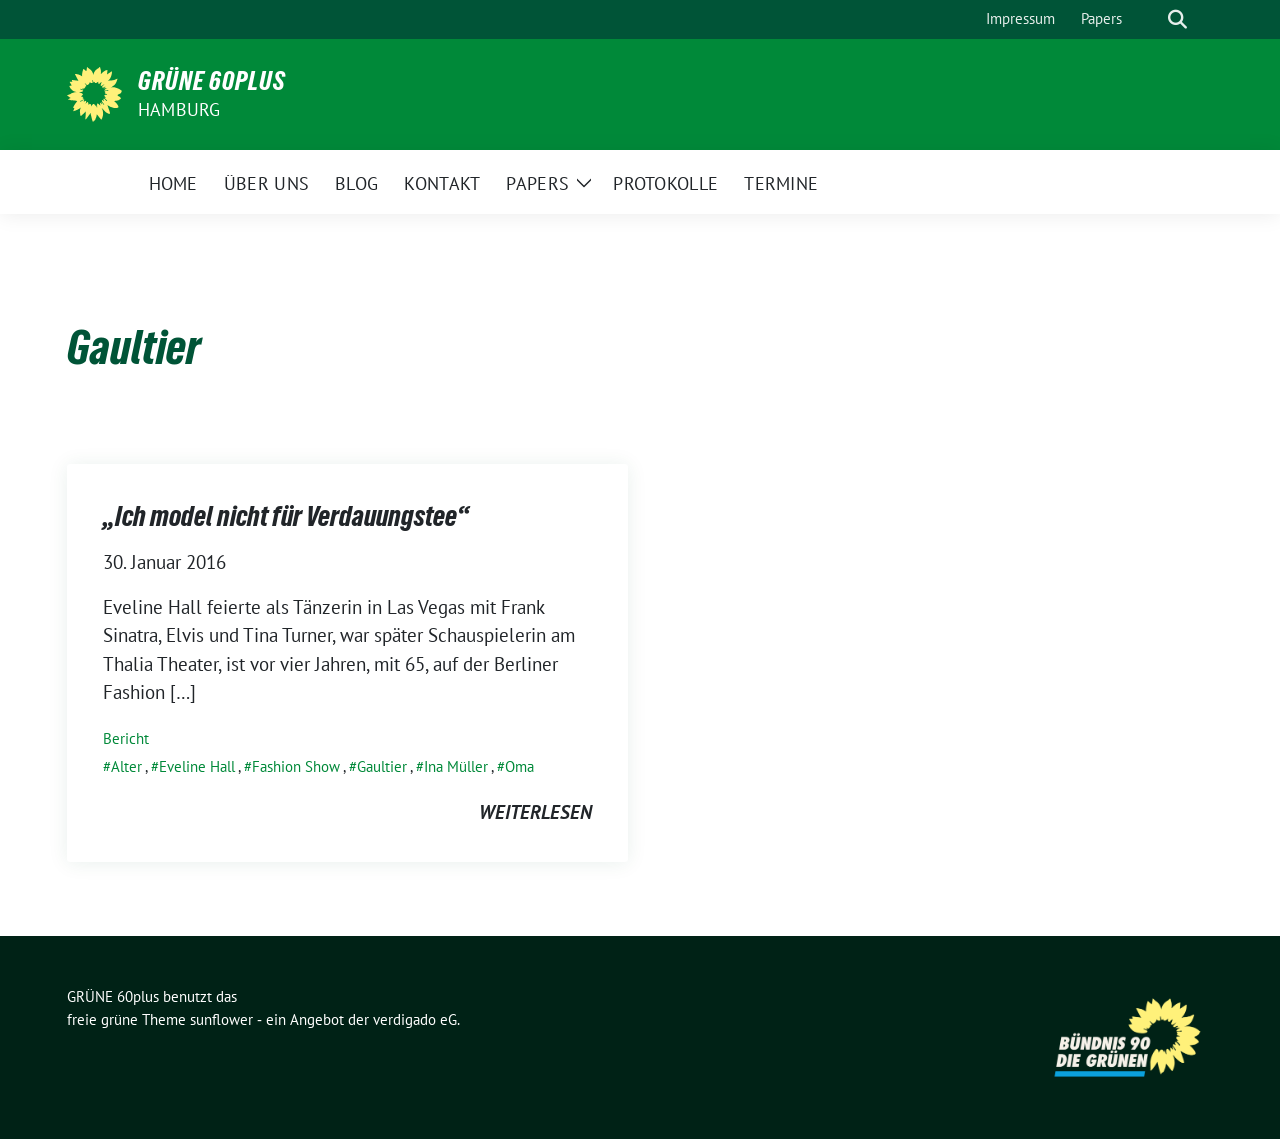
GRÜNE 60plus (212, 81)
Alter (126, 766)
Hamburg (179, 109)
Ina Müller (456, 766)
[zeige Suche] (1177, 19)
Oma (519, 766)
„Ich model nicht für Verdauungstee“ (286, 516)
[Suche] (1149, 19)
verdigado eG (415, 1019)
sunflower (221, 1019)
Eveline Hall (197, 766)
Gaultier (382, 766)
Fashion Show (296, 766)
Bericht (126, 738)
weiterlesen (535, 812)
